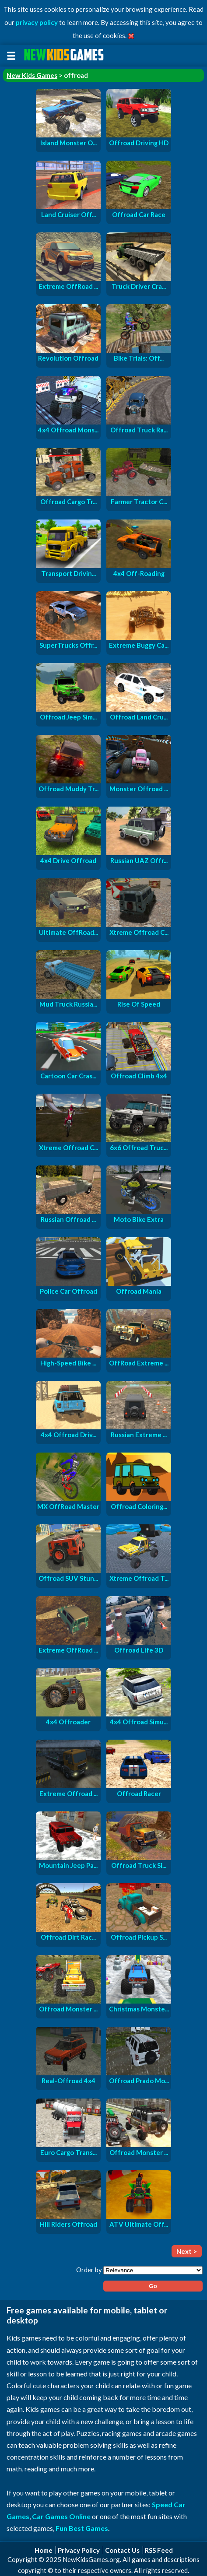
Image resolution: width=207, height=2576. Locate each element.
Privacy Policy (79, 2550)
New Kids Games (32, 75)
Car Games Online (61, 2516)
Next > (186, 2251)
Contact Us (122, 2550)
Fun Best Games (82, 2528)
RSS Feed (159, 2550)
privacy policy (37, 22)
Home (44, 2550)
